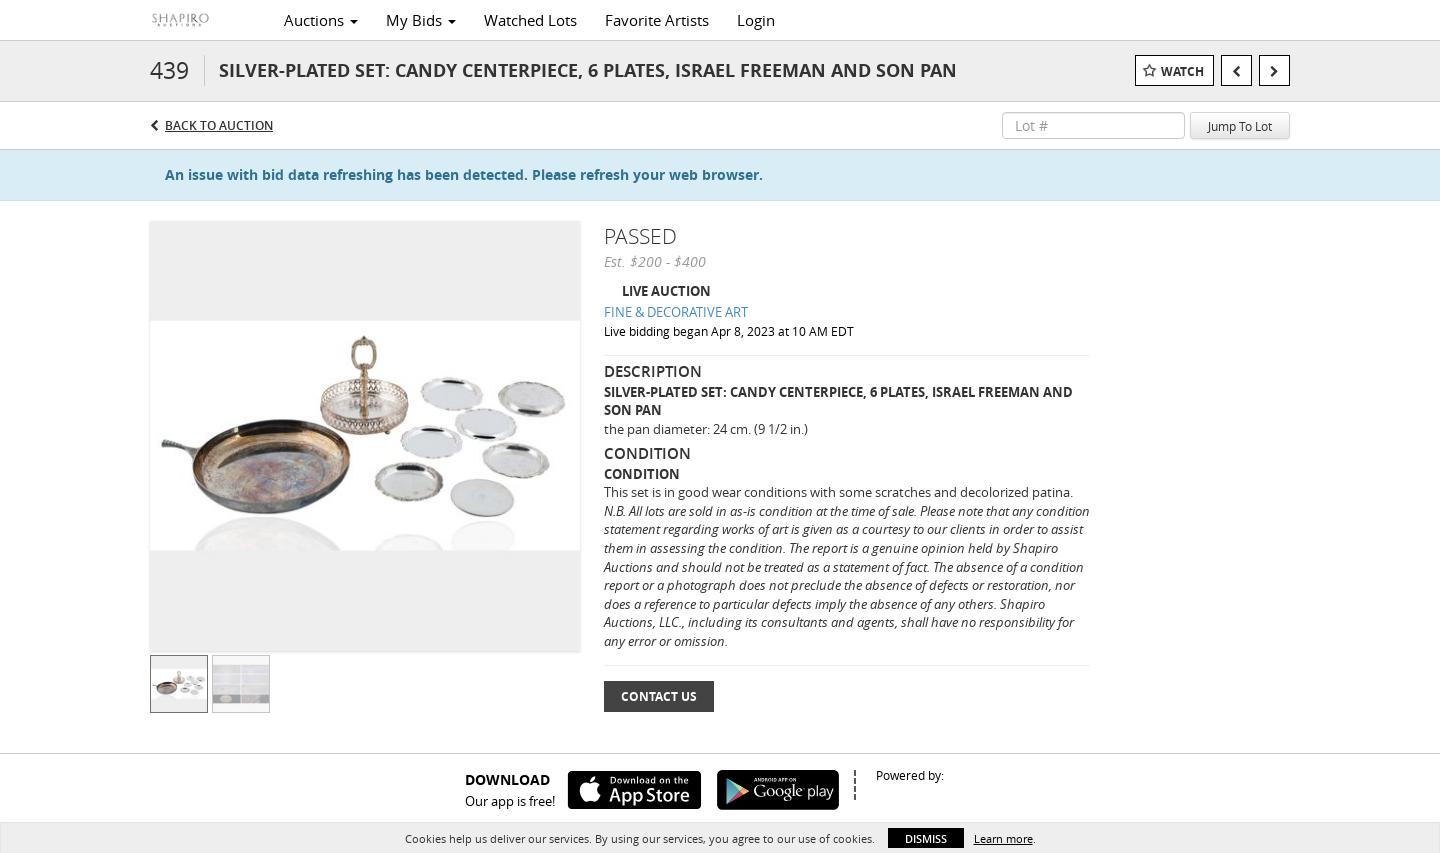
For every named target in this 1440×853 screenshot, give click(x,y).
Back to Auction (219, 125)
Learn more (1003, 838)
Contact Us (659, 696)
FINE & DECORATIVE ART (676, 312)
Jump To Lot (1240, 126)
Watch (1182, 71)
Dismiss (926, 838)
